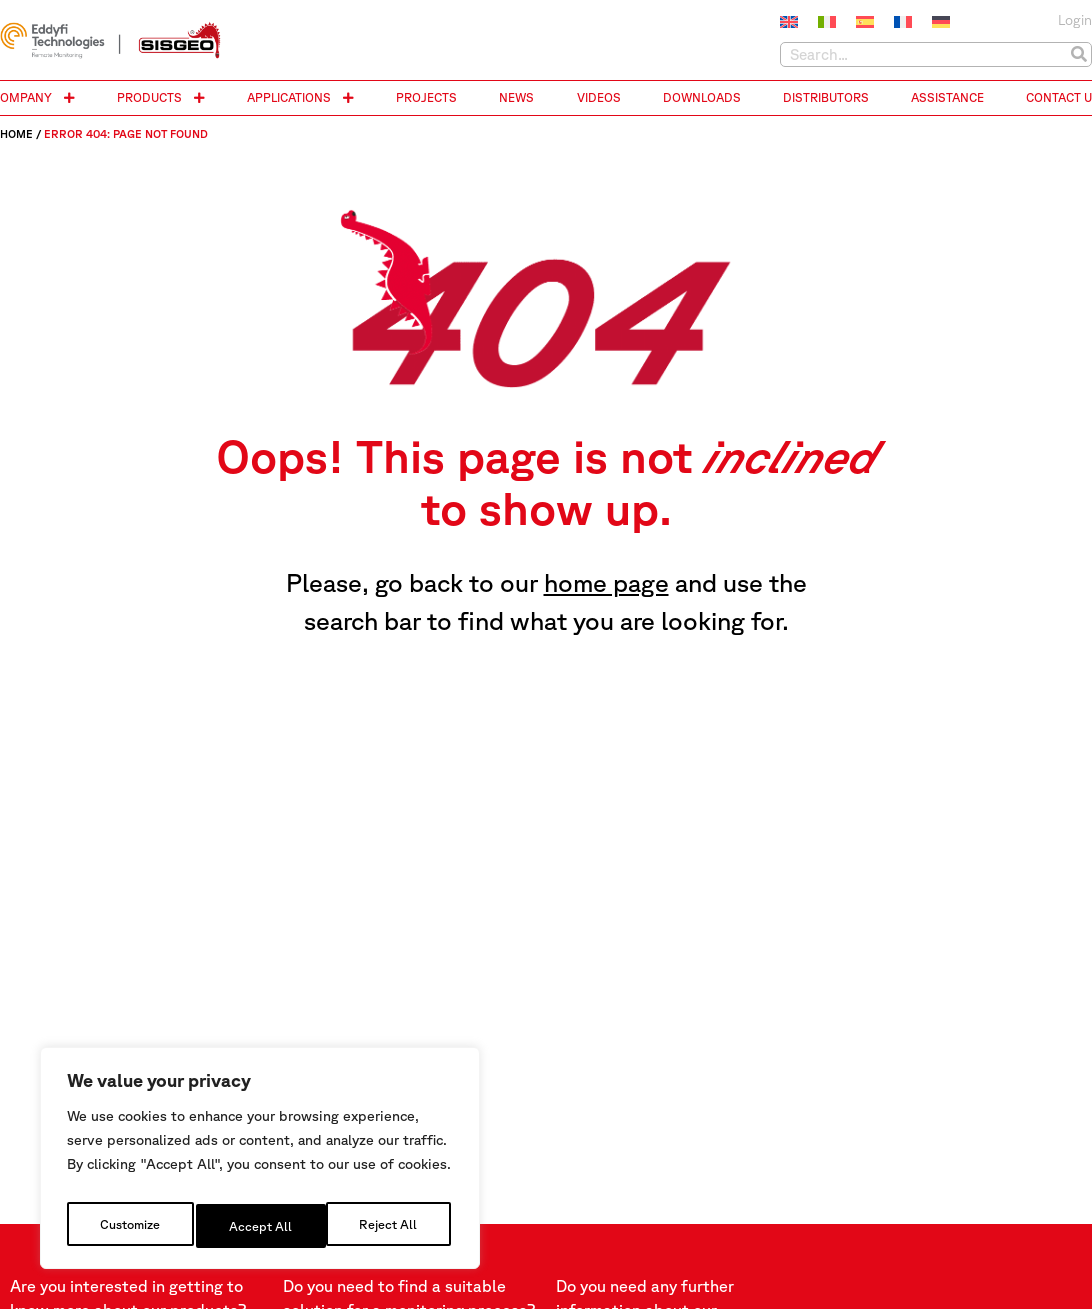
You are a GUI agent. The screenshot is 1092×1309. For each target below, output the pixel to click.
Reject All (260, 1226)
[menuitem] (789, 22)
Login (1075, 20)
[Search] (1078, 54)
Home (16, 133)
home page (606, 582)
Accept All (390, 1226)
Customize (129, 1226)
